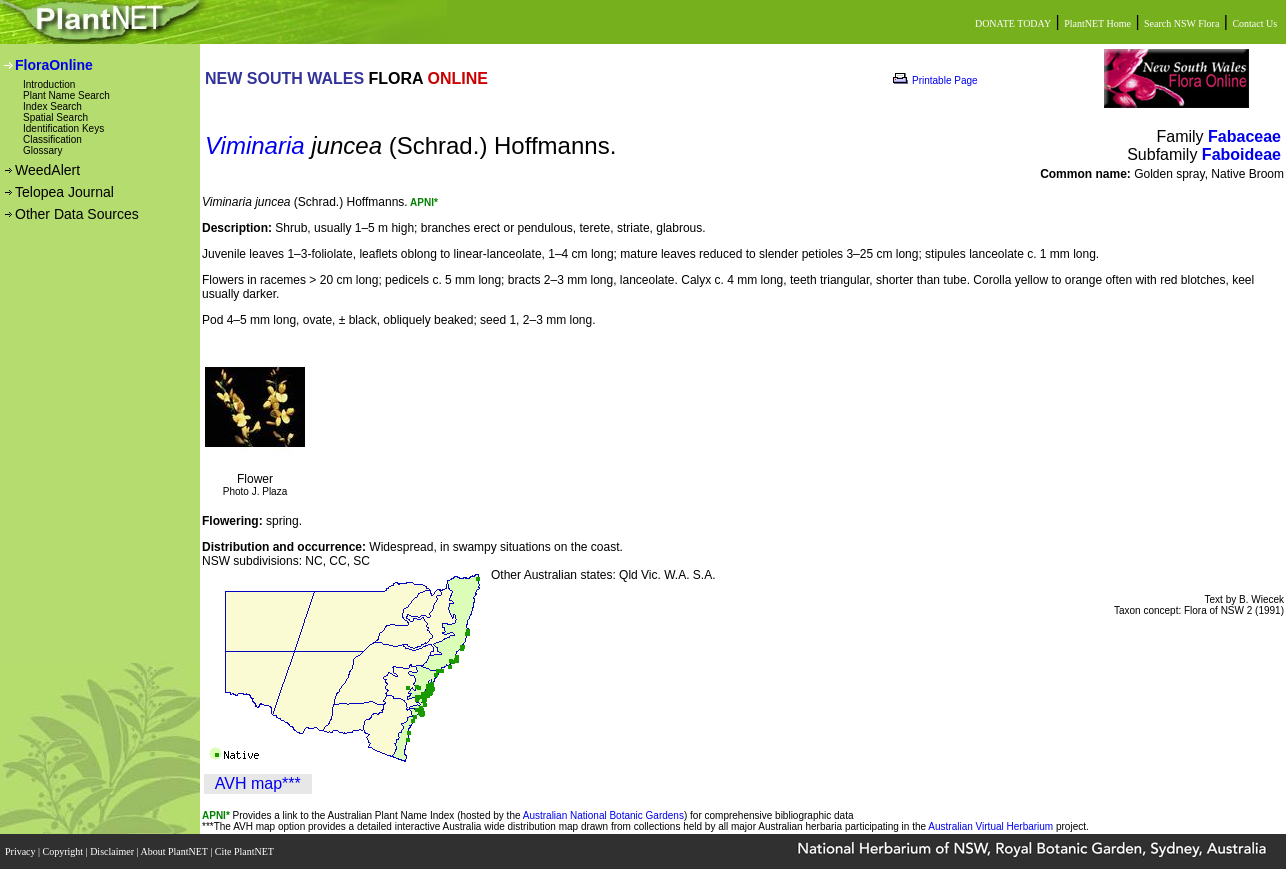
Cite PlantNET (245, 851)
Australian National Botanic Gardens (603, 815)
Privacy (21, 851)
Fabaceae (1244, 136)
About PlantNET (175, 851)
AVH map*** (258, 783)
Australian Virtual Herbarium (990, 826)
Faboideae (1241, 154)
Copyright (64, 851)
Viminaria (255, 145)
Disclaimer (113, 851)
